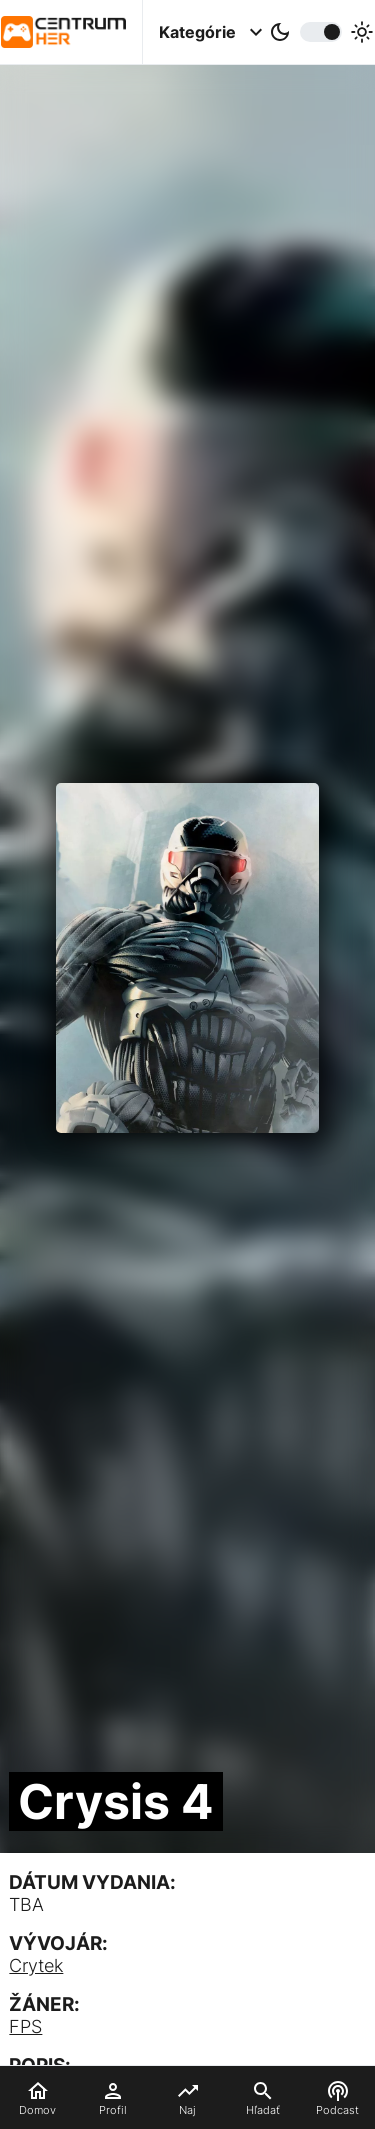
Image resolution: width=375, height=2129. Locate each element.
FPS (25, 2026)
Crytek (36, 1965)
